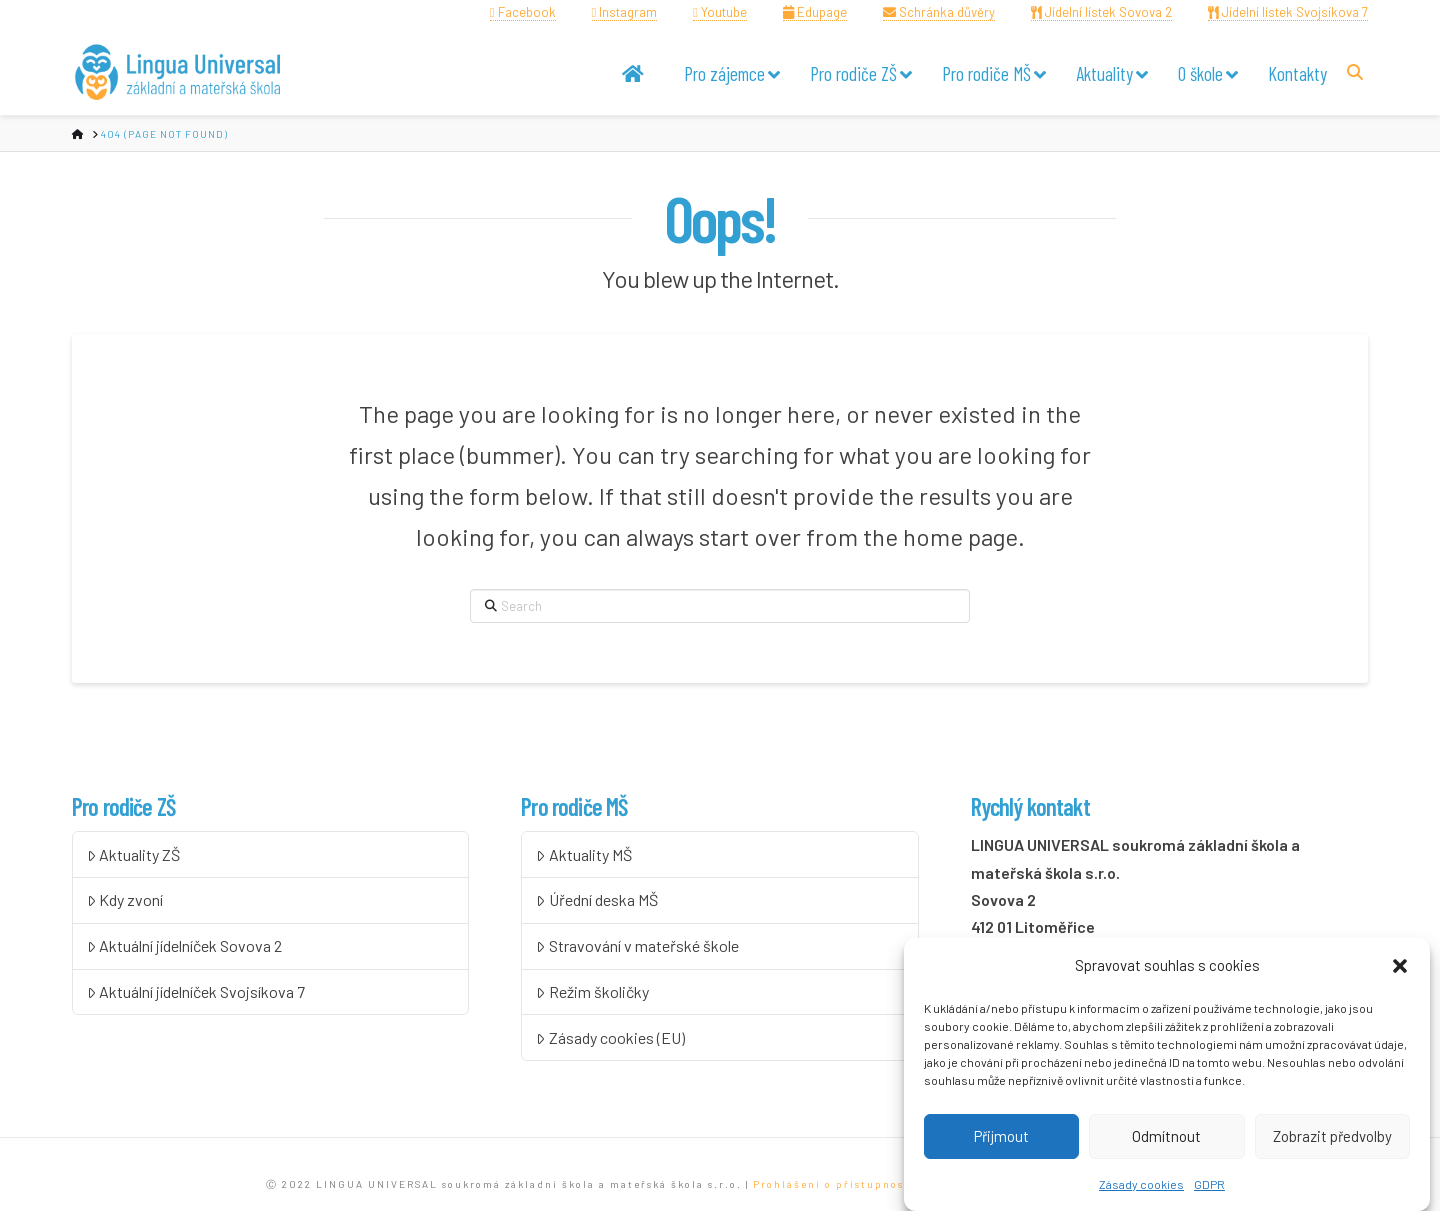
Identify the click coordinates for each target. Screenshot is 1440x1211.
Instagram (625, 12)
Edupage (815, 12)
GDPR (1209, 1187)
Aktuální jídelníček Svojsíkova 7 (196, 991)
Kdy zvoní (125, 899)
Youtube (720, 12)
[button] (1400, 970)
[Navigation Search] (1357, 71)
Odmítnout (1166, 1140)
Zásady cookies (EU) (610, 1037)
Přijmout (1001, 1140)
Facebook (523, 12)
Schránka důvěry (939, 12)
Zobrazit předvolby (1332, 1140)
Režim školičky (592, 991)
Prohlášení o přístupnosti (834, 1184)
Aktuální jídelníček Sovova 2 (185, 945)
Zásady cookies (1141, 1187)
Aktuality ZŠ (134, 854)
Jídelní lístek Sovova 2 (1101, 12)
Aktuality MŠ (584, 854)
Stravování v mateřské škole (637, 945)
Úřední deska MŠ (597, 899)
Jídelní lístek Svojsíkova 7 (1288, 12)
